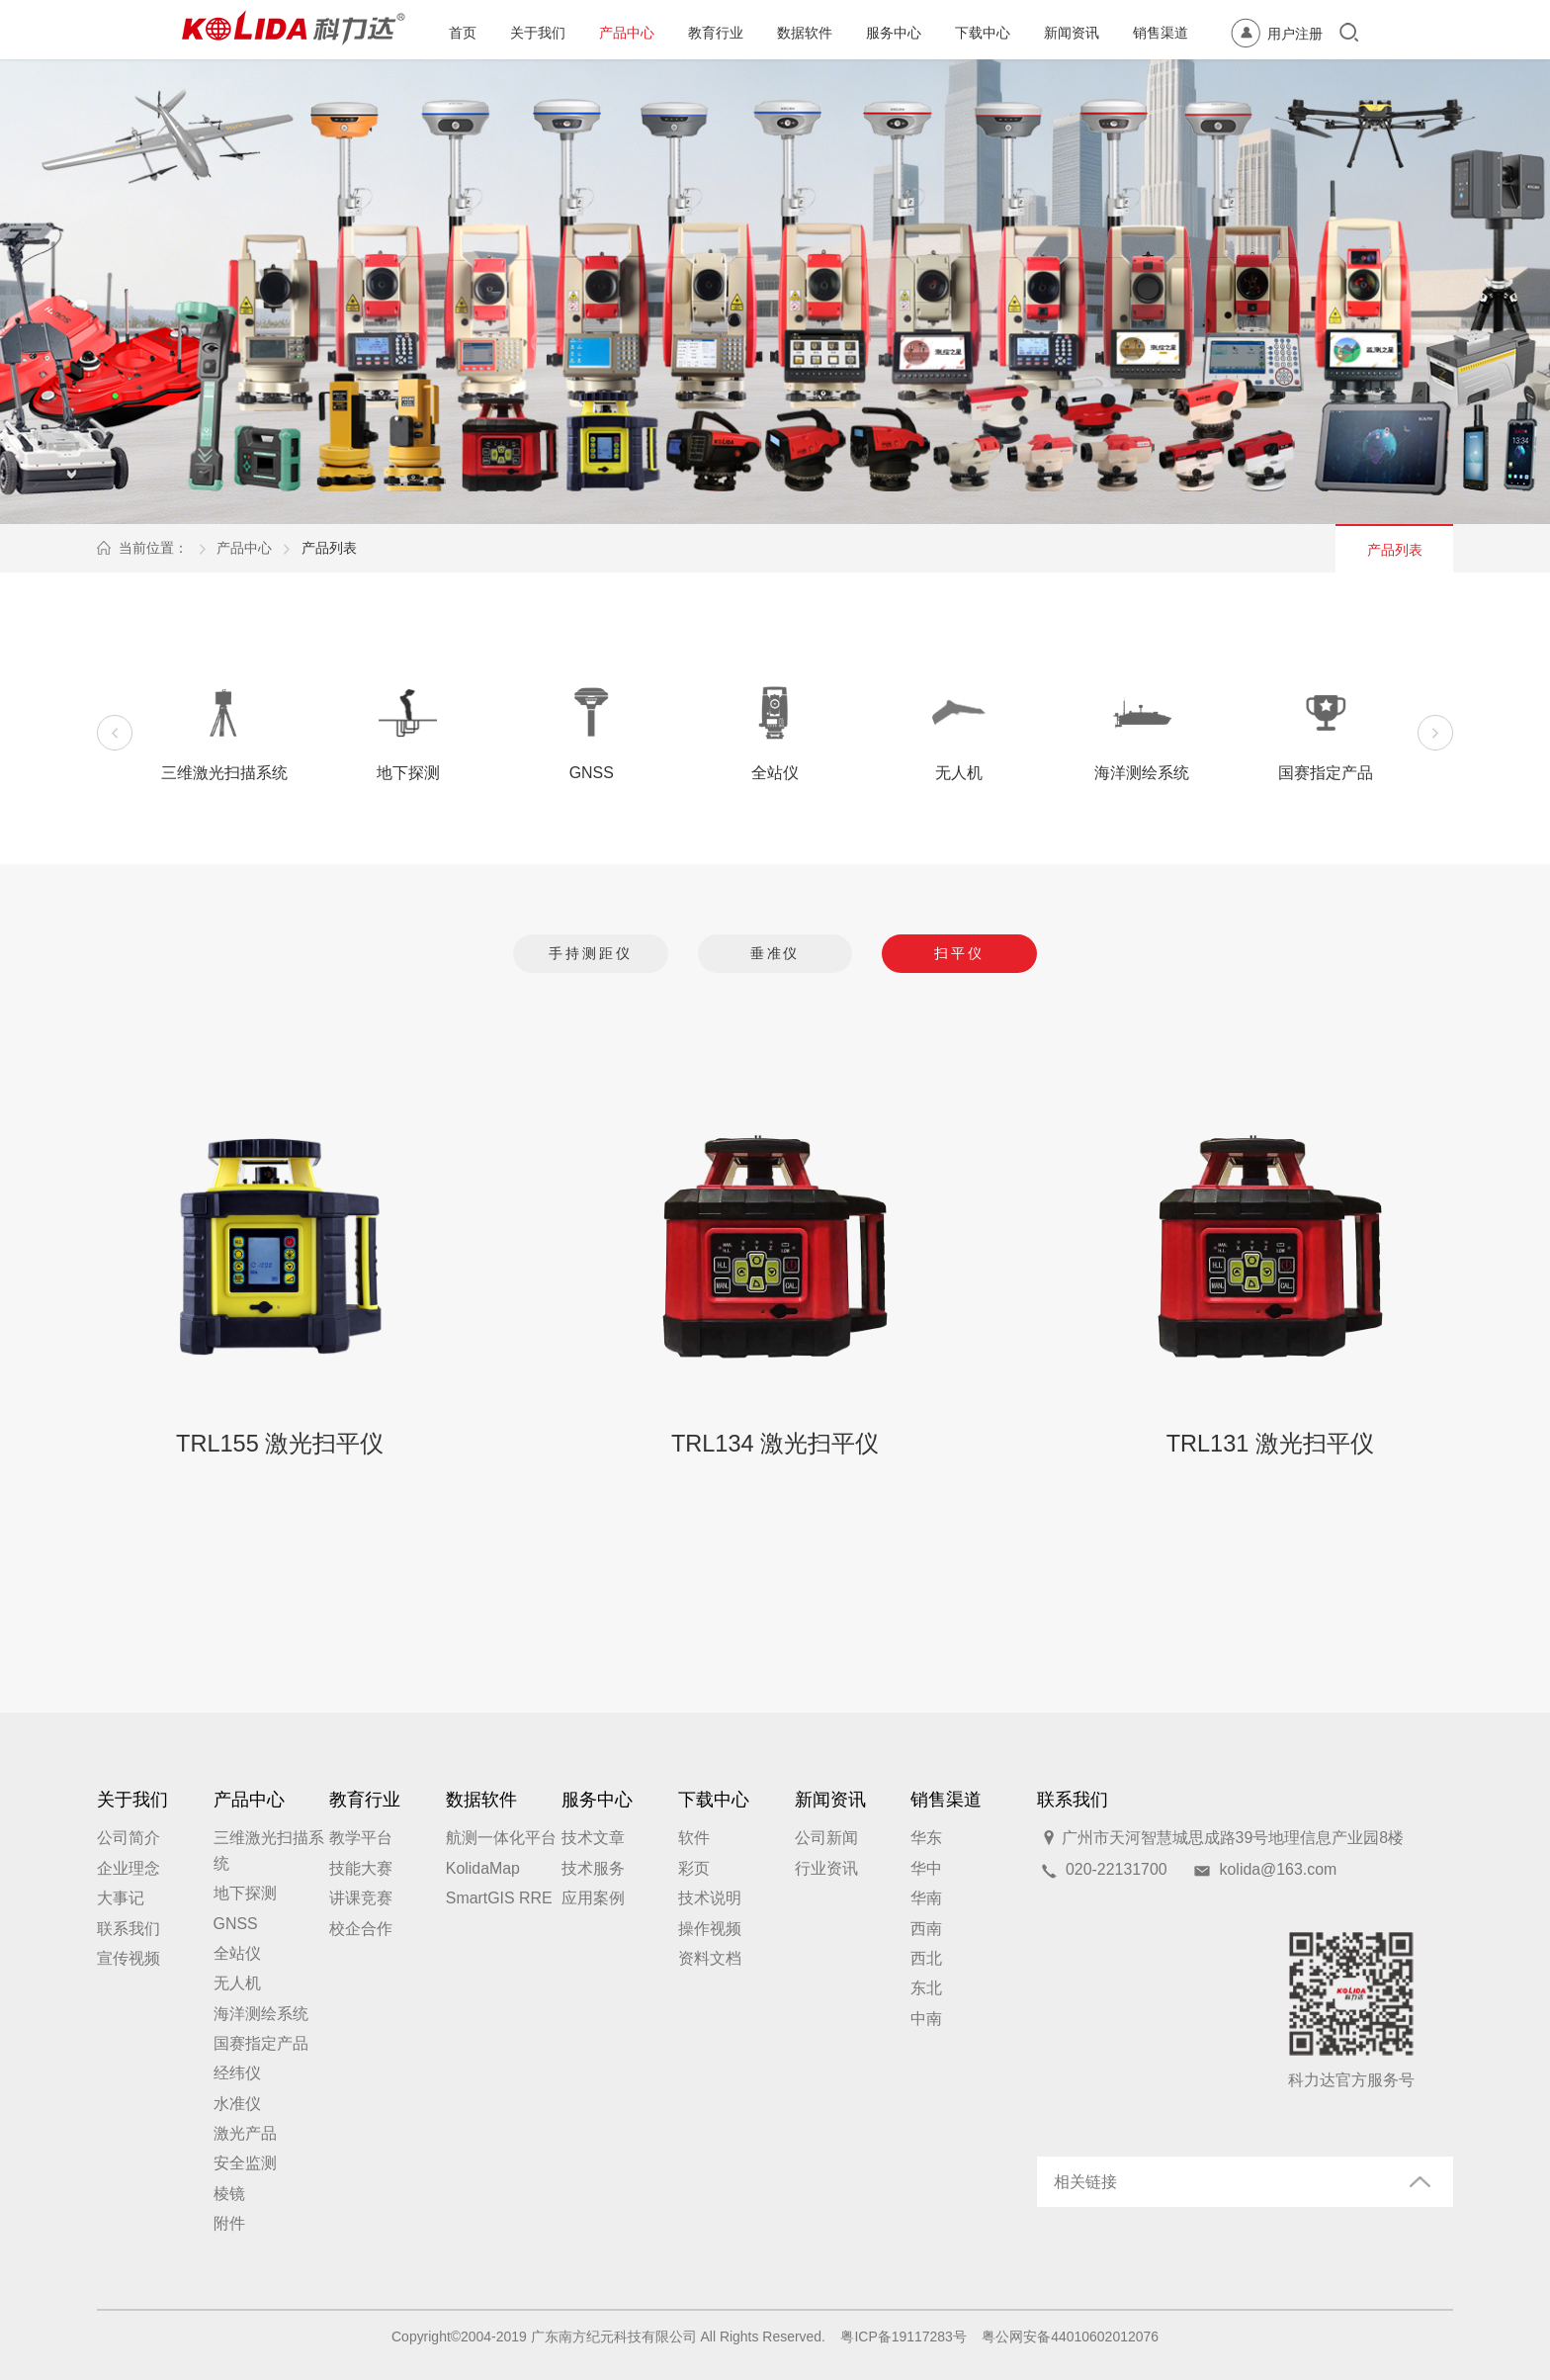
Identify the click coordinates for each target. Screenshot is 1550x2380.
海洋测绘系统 (261, 2013)
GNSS (236, 1923)
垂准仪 (775, 953)
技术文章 (593, 1837)
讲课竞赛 (360, 1898)
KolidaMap (483, 1868)
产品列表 (329, 548)
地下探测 (245, 1893)
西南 (926, 1928)
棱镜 (229, 2193)
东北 (926, 1988)
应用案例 (593, 1898)
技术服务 (593, 1868)
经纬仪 (237, 2073)
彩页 (694, 1868)
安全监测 (245, 2163)
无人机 (237, 1983)
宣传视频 (128, 1958)
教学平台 (360, 1837)
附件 (229, 2223)
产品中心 (626, 33)
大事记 (120, 1898)
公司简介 (128, 1837)
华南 (926, 1898)
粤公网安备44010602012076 (1070, 2336)
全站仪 (237, 1953)
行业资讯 (826, 1868)
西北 (926, 1958)
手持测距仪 (591, 953)
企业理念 (128, 1868)
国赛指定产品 (261, 2043)
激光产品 (245, 2133)
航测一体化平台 (501, 1837)
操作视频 (709, 1928)
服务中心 (893, 33)
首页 (462, 33)
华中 (926, 1868)
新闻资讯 (1071, 33)
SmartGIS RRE (499, 1898)
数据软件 (804, 33)
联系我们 (128, 1928)
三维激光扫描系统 (269, 1850)
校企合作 (360, 1928)
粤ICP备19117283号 (903, 2336)
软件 (694, 1837)
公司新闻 (826, 1837)
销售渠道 (1160, 33)
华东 (926, 1837)
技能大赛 (360, 1868)
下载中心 (982, 33)
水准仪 (237, 2103)
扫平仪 (959, 953)
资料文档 (709, 1958)
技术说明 (709, 1898)
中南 (926, 2018)
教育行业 (715, 33)
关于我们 (537, 33)
